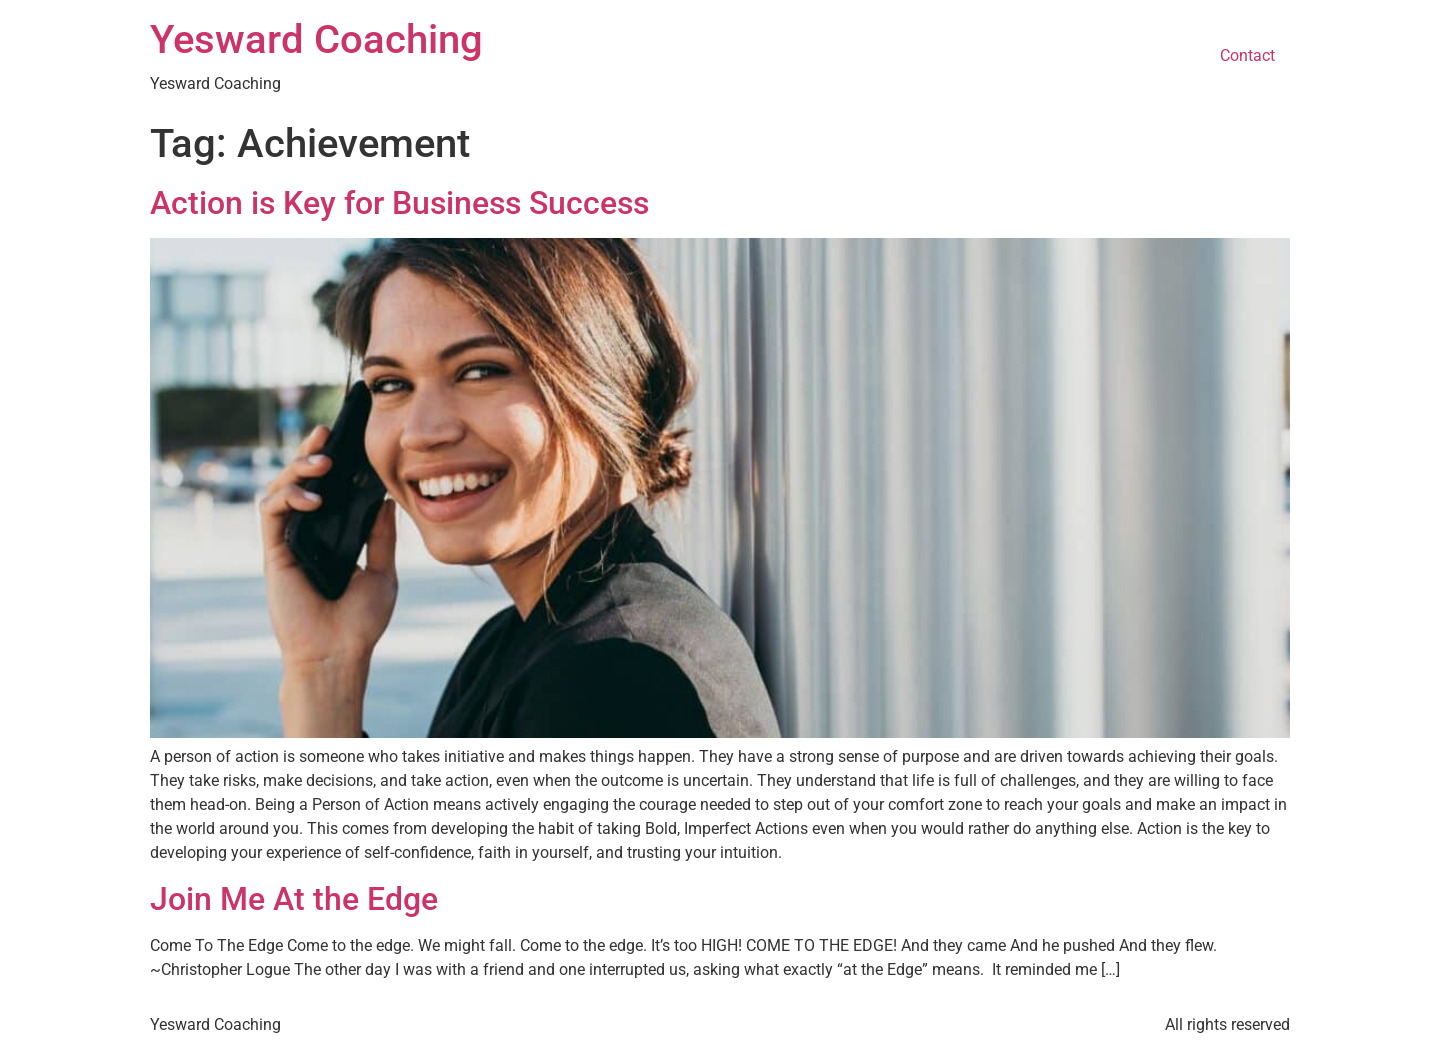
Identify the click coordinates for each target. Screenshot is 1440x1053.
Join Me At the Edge (294, 899)
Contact (1247, 55)
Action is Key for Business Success (399, 203)
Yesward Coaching (316, 39)
